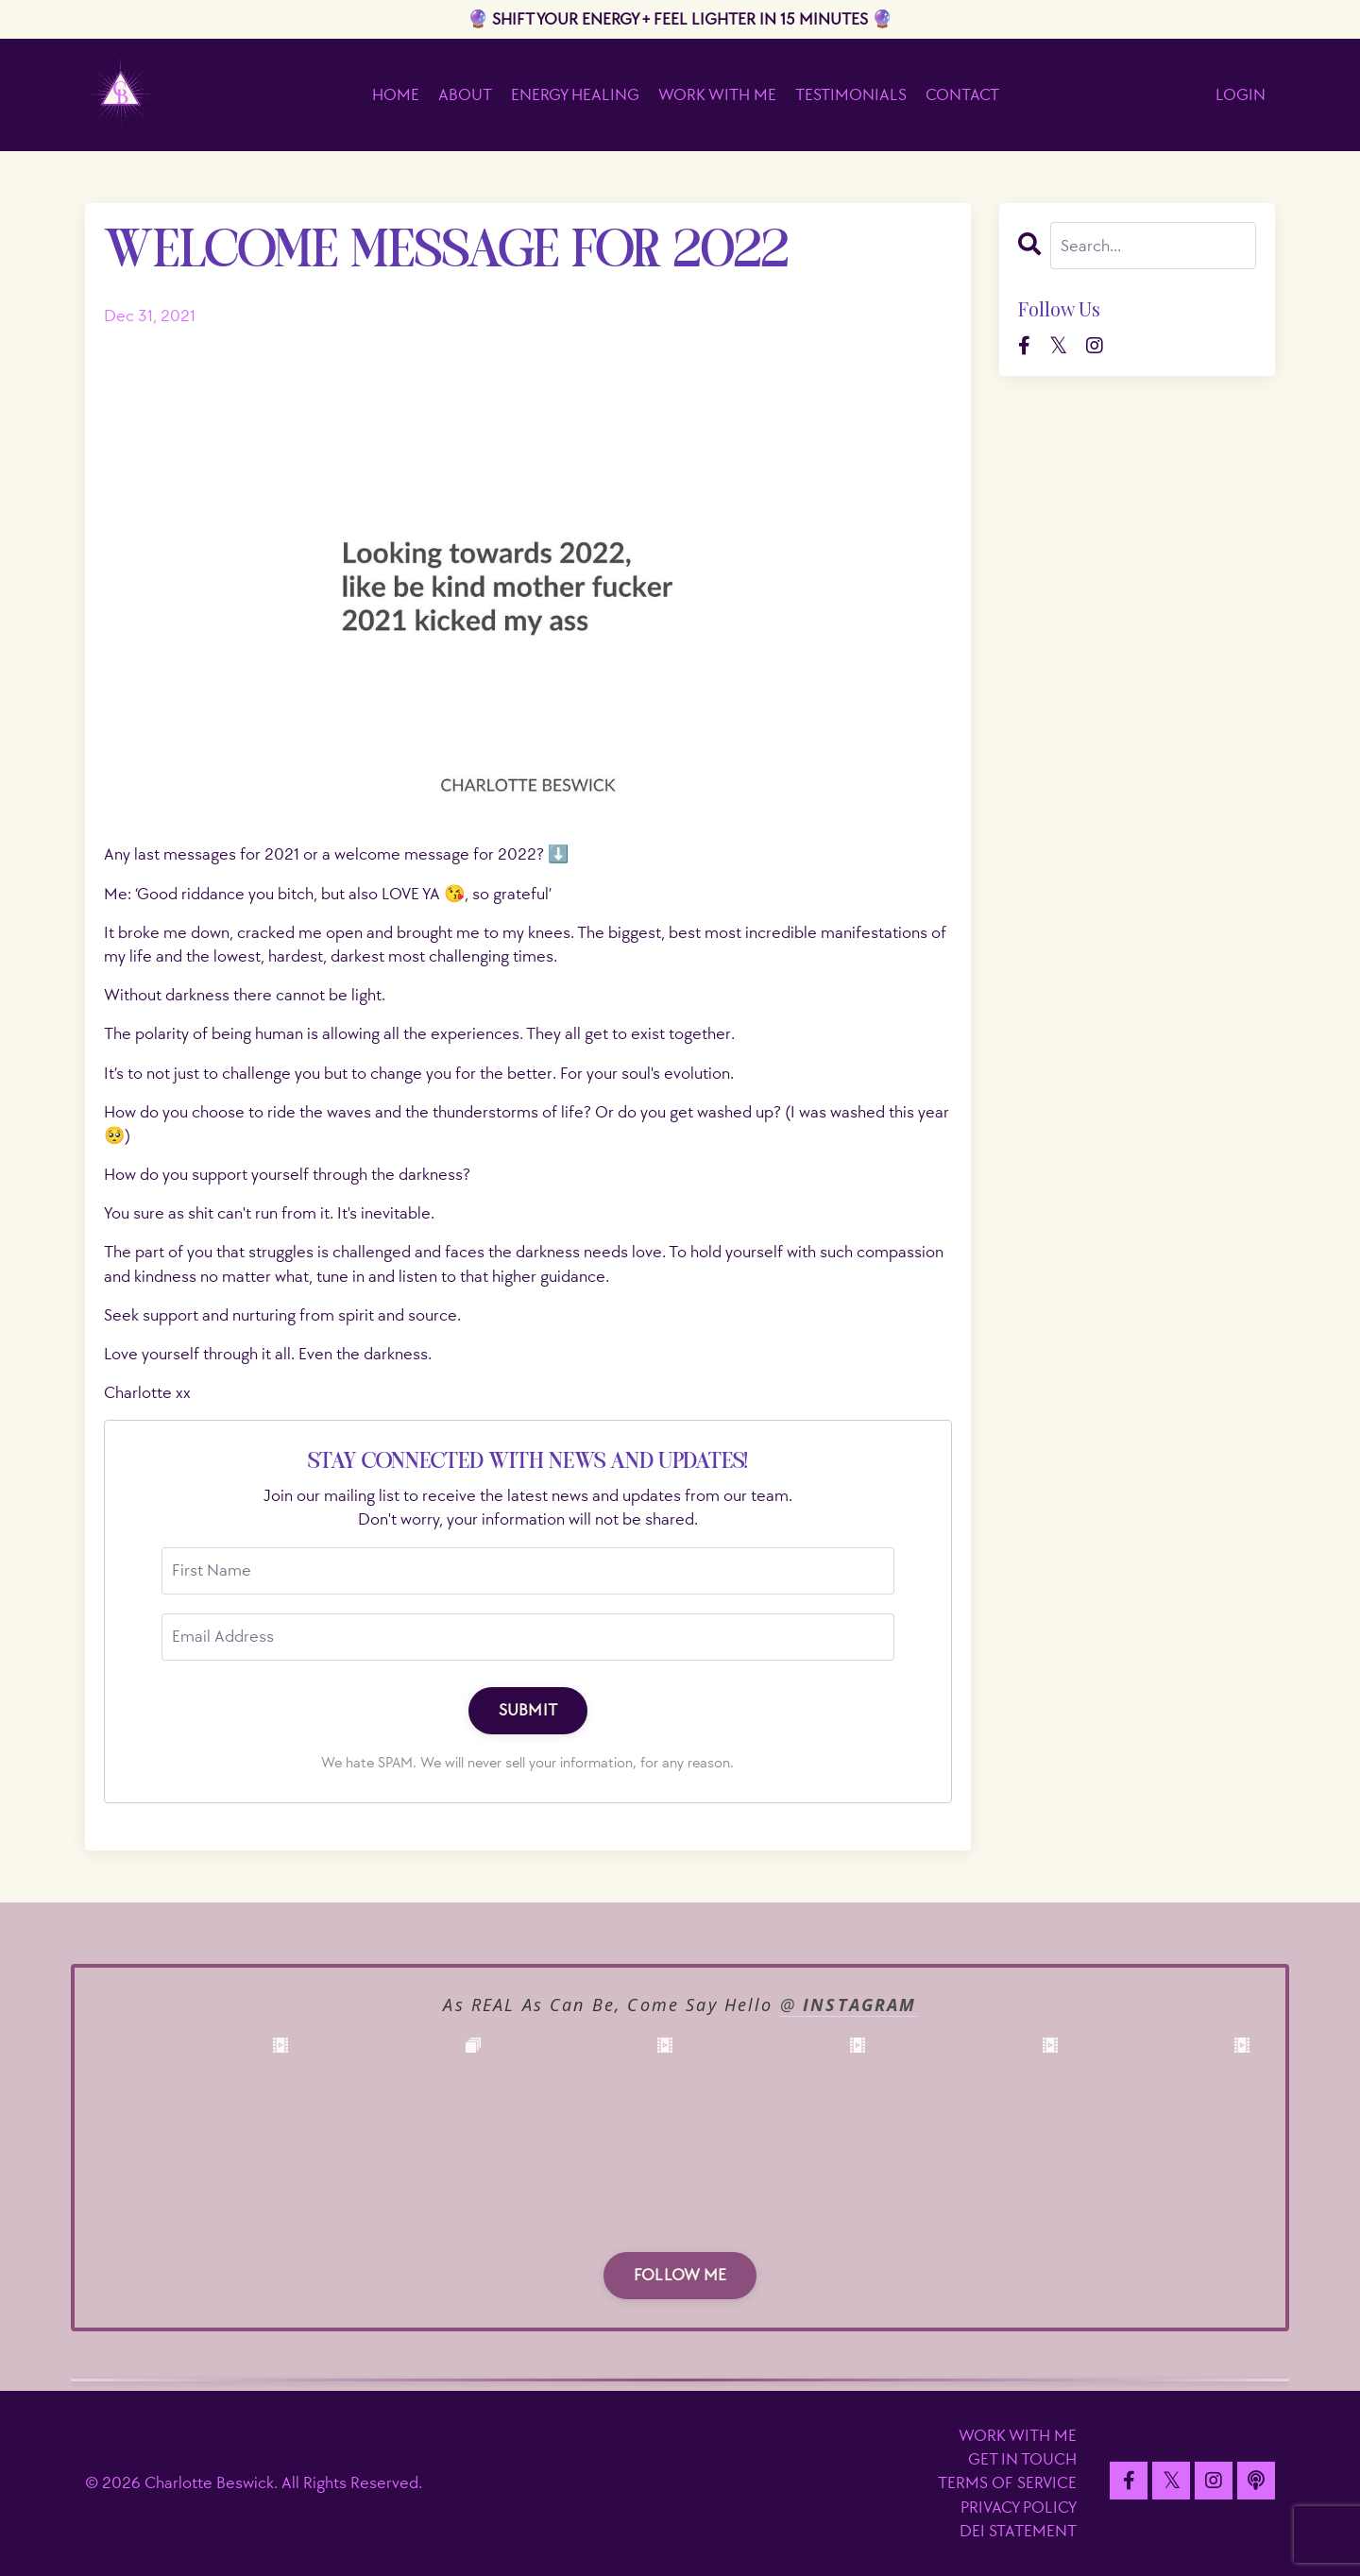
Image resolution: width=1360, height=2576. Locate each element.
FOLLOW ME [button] (680, 2275)
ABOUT (465, 95)
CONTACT (962, 95)
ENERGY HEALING (575, 95)
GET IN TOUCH (1022, 2459)
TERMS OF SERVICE (1007, 2483)
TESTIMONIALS (851, 95)
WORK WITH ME (717, 95)
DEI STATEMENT (1018, 2531)
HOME (395, 95)
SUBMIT (528, 1710)
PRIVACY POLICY (1018, 2507)
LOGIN (1241, 95)
